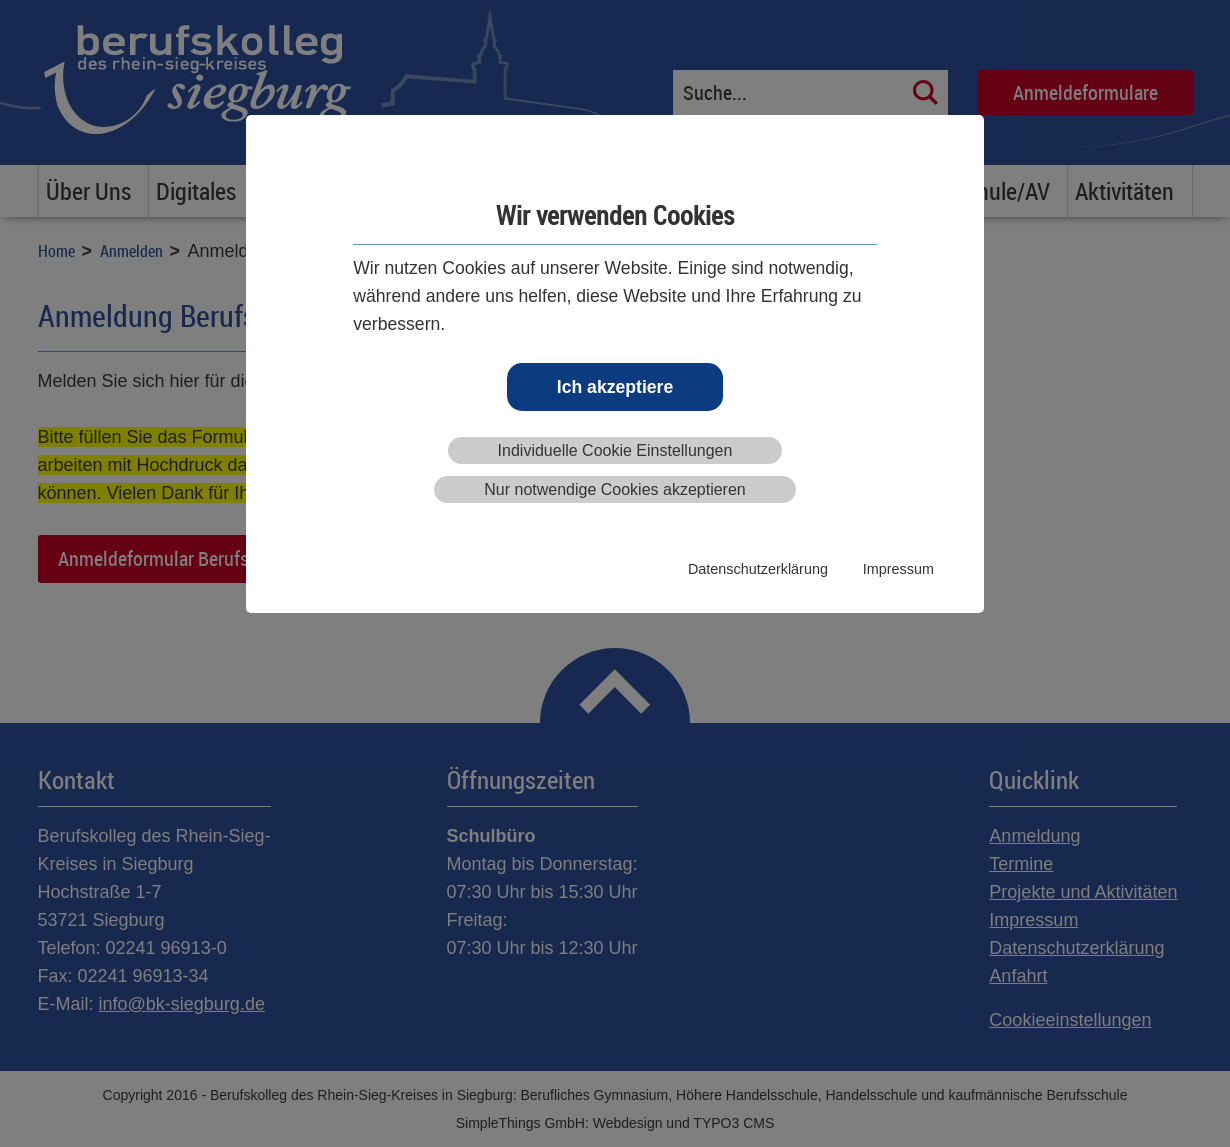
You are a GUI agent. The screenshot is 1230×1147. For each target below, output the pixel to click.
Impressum (898, 569)
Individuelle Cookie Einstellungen (615, 450)
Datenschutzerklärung (758, 569)
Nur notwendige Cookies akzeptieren (614, 489)
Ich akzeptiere (615, 387)
